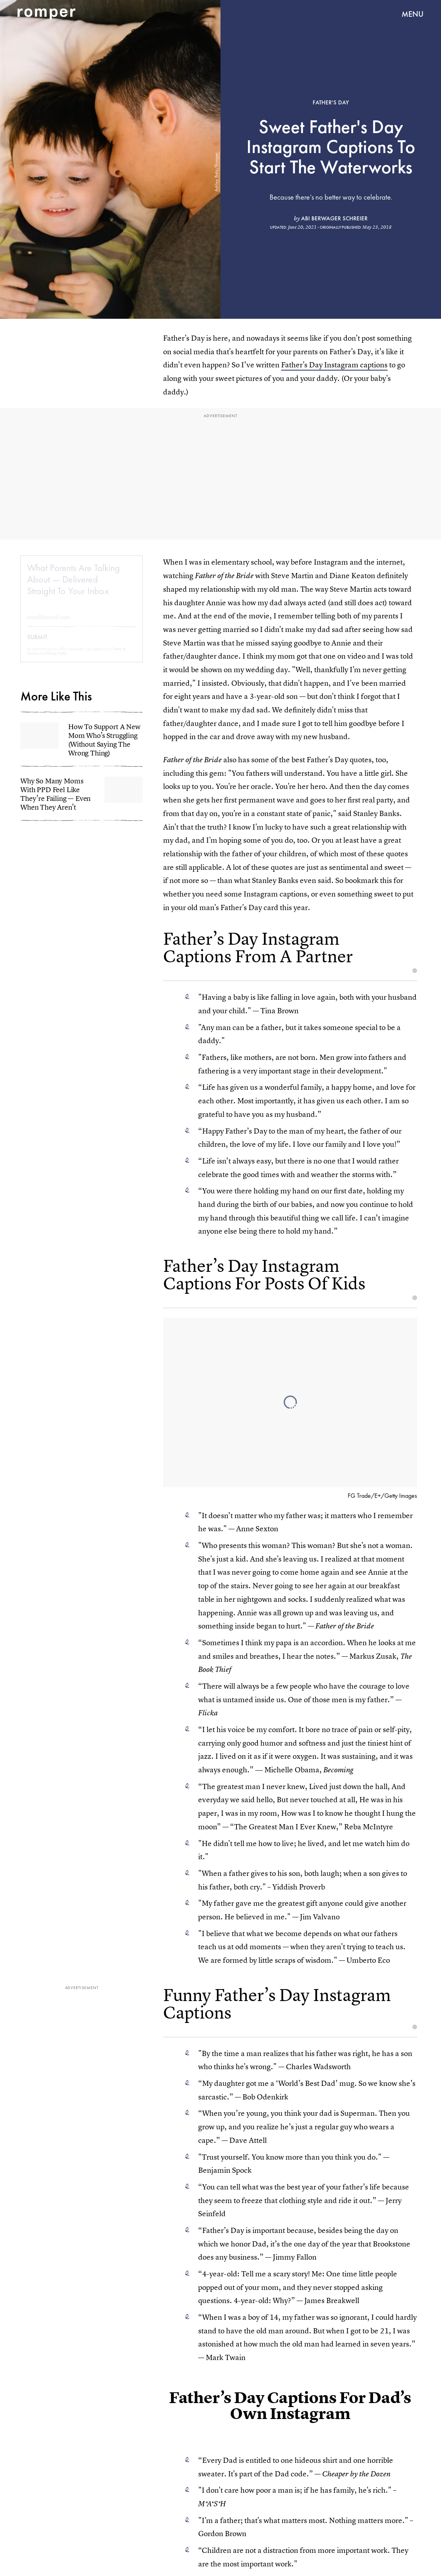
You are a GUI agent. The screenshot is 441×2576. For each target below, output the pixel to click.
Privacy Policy (56, 659)
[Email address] (81, 623)
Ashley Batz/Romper (216, 172)
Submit (37, 643)
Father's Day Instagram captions (334, 365)
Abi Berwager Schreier (334, 218)
